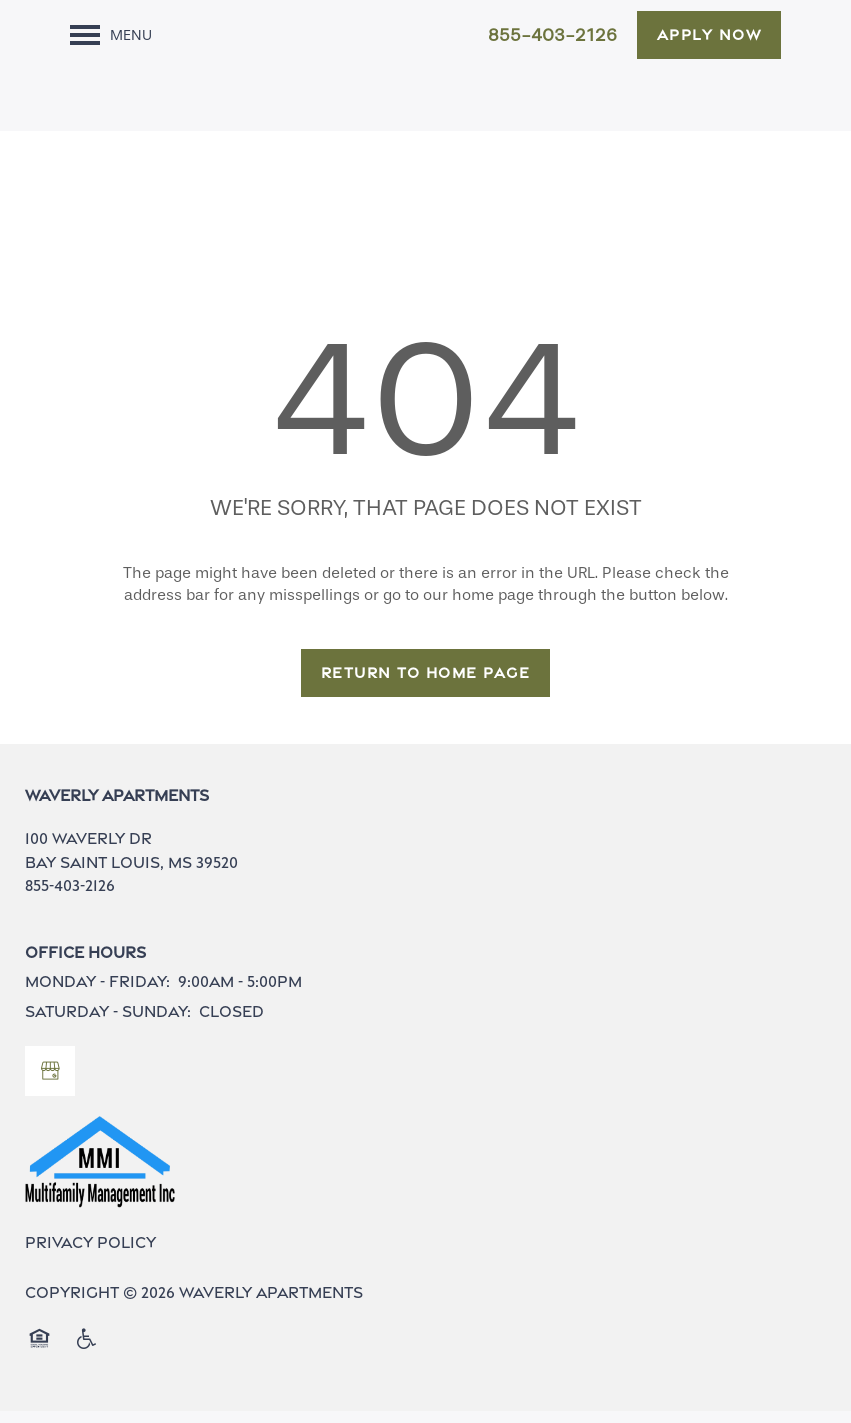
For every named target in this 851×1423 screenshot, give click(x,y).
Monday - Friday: (97, 993)
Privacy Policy (90, 1254)
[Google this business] (50, 1083)
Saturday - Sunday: (108, 1023)
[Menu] (111, 35)
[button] (709, 35)
